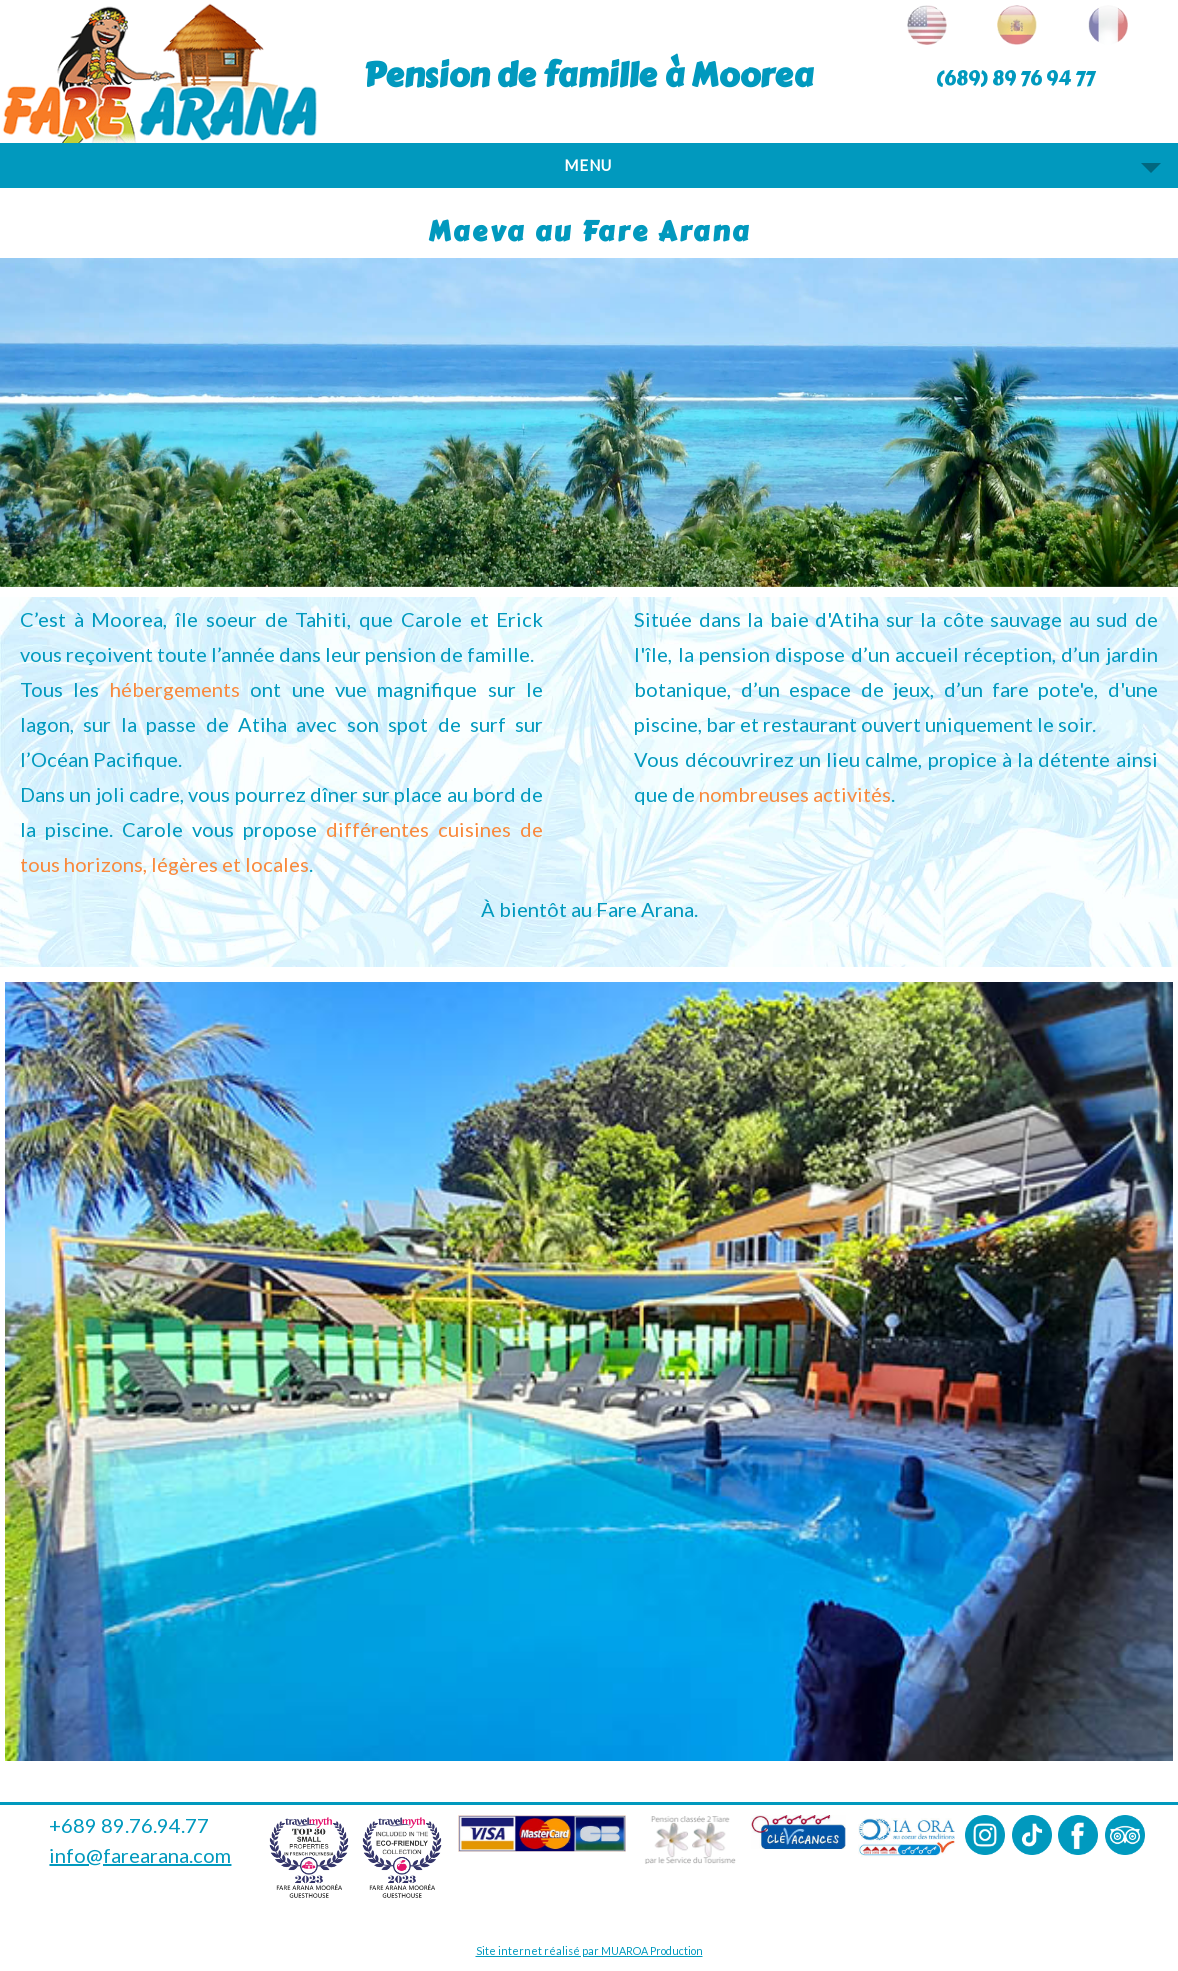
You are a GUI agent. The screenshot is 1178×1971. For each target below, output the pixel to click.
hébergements (175, 689)
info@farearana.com (140, 1855)
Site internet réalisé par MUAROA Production (589, 1950)
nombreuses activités (795, 794)
